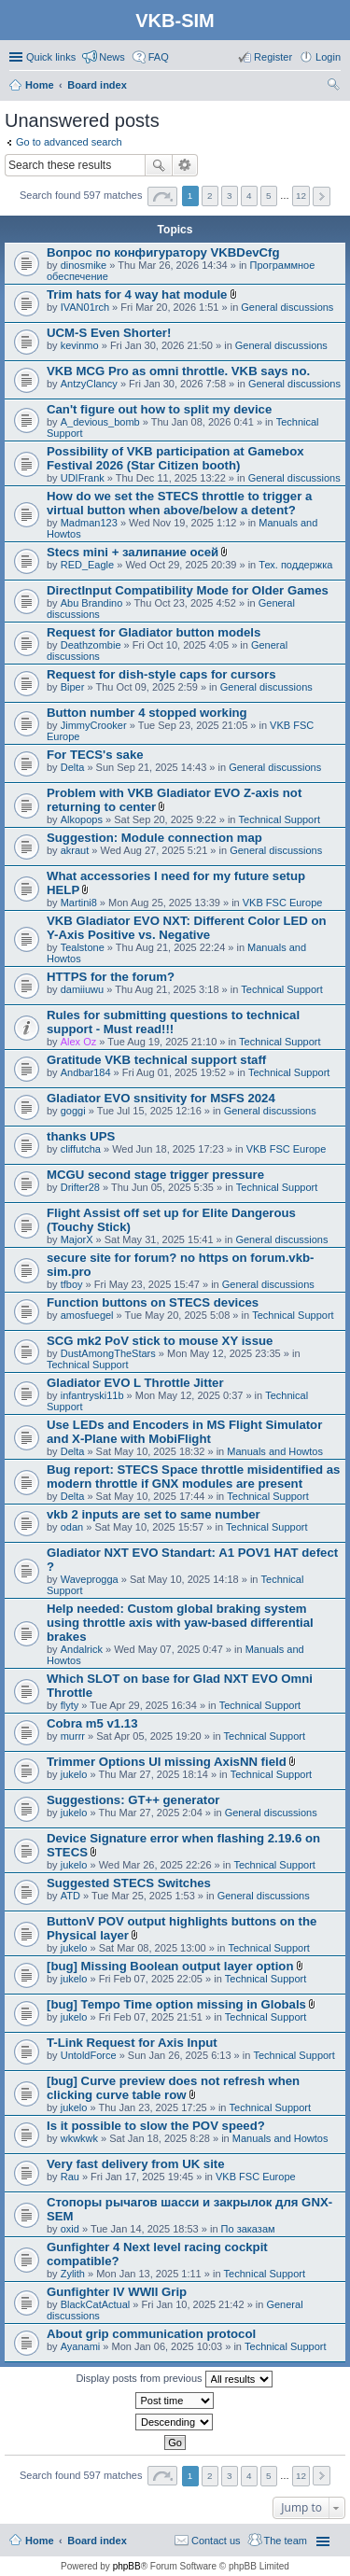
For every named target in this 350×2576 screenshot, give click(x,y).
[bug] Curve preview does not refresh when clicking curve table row (173, 2088)
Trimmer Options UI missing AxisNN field (167, 1762)
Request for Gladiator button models (153, 632)
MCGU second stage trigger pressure (155, 1175)
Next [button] (321, 196)
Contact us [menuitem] (216, 2540)
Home (39, 2540)
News (112, 57)
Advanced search (185, 165)
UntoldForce (89, 2055)
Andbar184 (86, 1072)
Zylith (73, 2273)
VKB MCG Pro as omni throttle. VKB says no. (178, 371)
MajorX (77, 1239)
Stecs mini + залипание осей (132, 552)
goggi (73, 1110)
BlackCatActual (96, 2304)
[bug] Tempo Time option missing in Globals (176, 2004)
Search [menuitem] (333, 86)
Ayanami (81, 2346)
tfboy (72, 1284)
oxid (70, 2228)
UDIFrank (83, 477)
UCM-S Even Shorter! (109, 333)
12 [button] (301, 195)
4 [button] (249, 195)
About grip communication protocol (151, 2334)
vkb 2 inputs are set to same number (153, 1514)
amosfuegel (87, 1315)
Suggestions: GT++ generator (133, 1800)
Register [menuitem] (273, 57)
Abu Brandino (92, 603)
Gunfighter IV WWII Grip (117, 2292)
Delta (73, 767)
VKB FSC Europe (283, 902)
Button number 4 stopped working (147, 713)
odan (72, 1527)
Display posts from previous (174, 2379)
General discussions (287, 307)
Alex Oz (79, 1041)
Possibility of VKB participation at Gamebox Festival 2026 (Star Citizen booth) (175, 458)
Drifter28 (80, 1187)
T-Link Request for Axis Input (132, 2043)
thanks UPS (81, 1136)
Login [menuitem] (328, 57)
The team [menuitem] (285, 2540)
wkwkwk (79, 2138)
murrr (73, 1736)
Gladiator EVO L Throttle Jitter (135, 1383)
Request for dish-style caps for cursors (161, 674)
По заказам (248, 2228)
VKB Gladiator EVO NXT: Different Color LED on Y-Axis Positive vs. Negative (187, 928)
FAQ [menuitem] (158, 57)
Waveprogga (90, 1579)
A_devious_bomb (100, 421)
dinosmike (84, 265)
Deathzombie (91, 645)
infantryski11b (92, 1395)
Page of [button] (162, 196)
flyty (70, 1705)
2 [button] (210, 195)
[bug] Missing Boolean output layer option (170, 1966)
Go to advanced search (69, 141)
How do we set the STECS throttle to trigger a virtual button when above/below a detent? (179, 503)
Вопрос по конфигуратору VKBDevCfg (163, 252)
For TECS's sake (95, 755)
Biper (73, 687)
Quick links (51, 57)
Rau (70, 2176)
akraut (75, 850)
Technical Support (279, 819)
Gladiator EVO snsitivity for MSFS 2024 (161, 1098)
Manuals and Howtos (275, 1451)
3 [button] (229, 195)
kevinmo (80, 345)
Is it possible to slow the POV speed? (156, 2126)
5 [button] (269, 195)
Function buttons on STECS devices (153, 1302)
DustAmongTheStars (108, 1353)
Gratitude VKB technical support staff (156, 1060)
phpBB (127, 2566)
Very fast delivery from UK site (136, 2164)
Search (159, 165)
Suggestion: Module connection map (154, 838)
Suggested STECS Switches (129, 1883)
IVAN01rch (85, 307)
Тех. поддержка (295, 564)
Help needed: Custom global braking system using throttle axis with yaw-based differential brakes (180, 1623)
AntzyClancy (89, 383)
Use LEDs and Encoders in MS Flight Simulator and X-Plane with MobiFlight (184, 1432)
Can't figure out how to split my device (159, 409)
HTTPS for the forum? (111, 977)
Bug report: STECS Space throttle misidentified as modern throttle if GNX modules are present (193, 1477)
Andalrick (82, 1649)
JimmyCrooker (94, 725)
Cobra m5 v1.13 (92, 1723)
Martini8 (79, 902)
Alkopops (82, 819)
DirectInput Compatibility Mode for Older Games (188, 590)
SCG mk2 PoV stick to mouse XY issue (160, 1341)
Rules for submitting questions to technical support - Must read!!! (173, 1022)
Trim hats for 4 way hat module (137, 294)
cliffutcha (81, 1149)
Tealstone (83, 947)
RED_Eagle (87, 564)
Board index (97, 2540)
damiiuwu (82, 989)
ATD (70, 1895)
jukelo (74, 1774)
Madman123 (89, 522)
